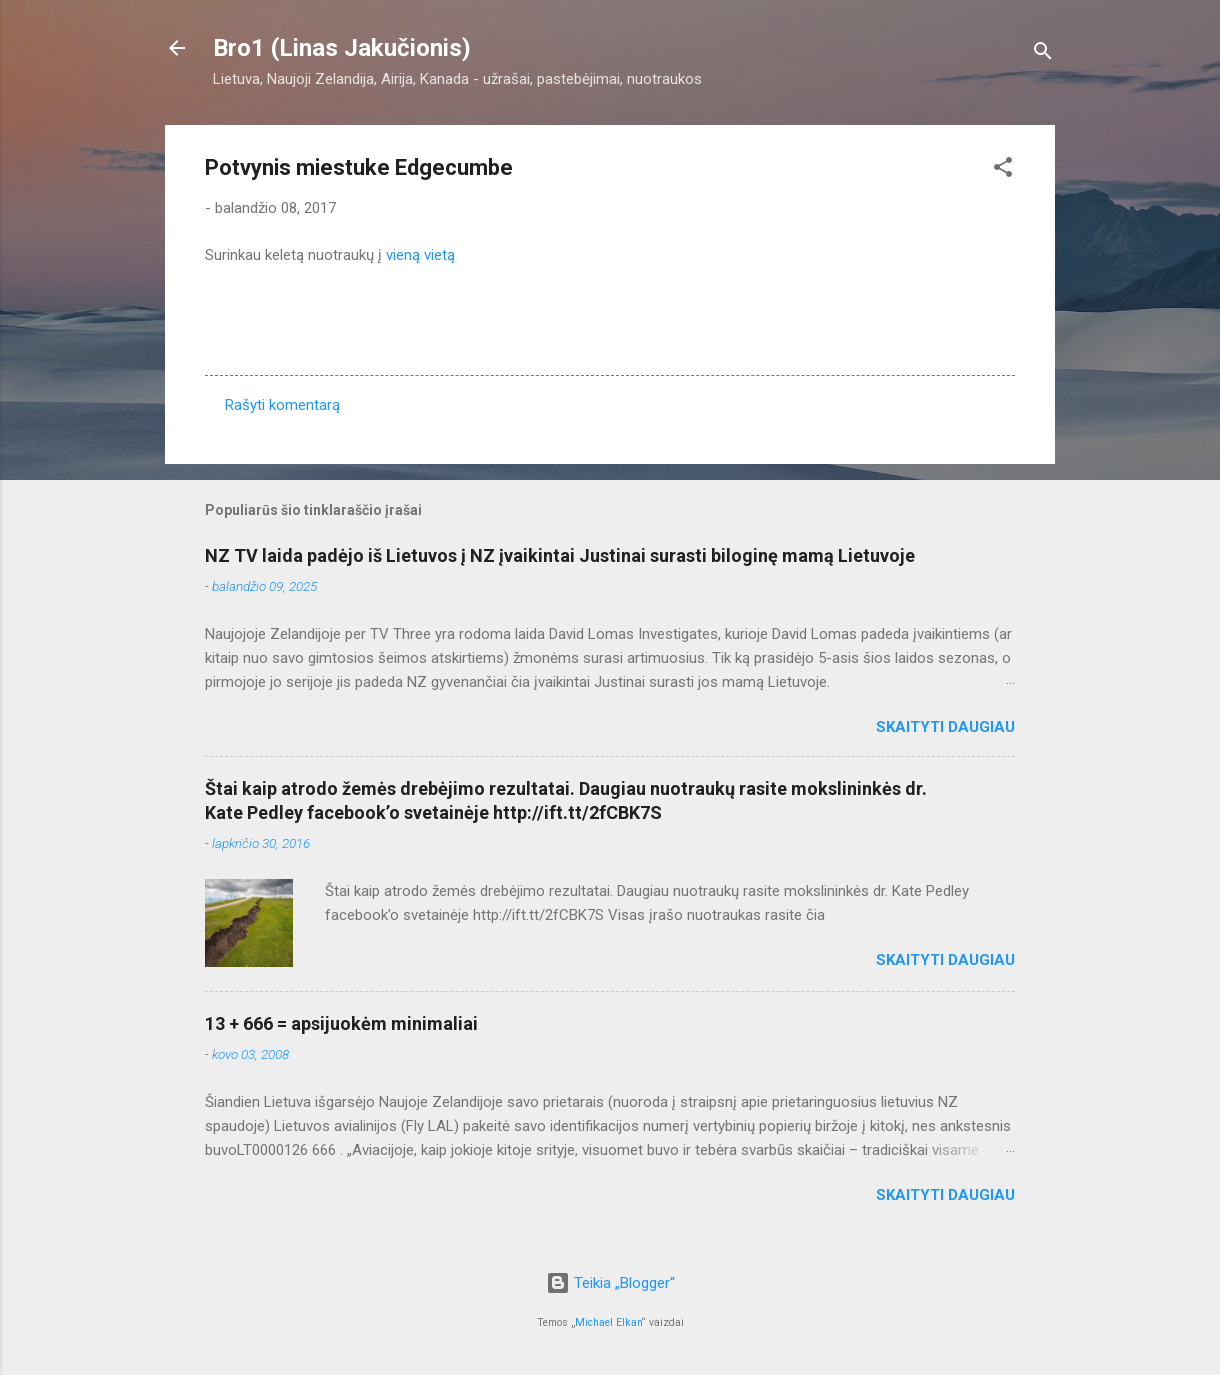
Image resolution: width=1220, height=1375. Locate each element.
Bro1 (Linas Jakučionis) (342, 48)
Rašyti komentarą (282, 405)
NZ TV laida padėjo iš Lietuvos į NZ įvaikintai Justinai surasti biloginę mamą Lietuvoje (560, 555)
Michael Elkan (608, 1322)
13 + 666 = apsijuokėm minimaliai (341, 1023)
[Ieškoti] (1043, 54)
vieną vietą (420, 255)
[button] (1003, 170)
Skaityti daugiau (945, 727)
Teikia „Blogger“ (610, 1283)
